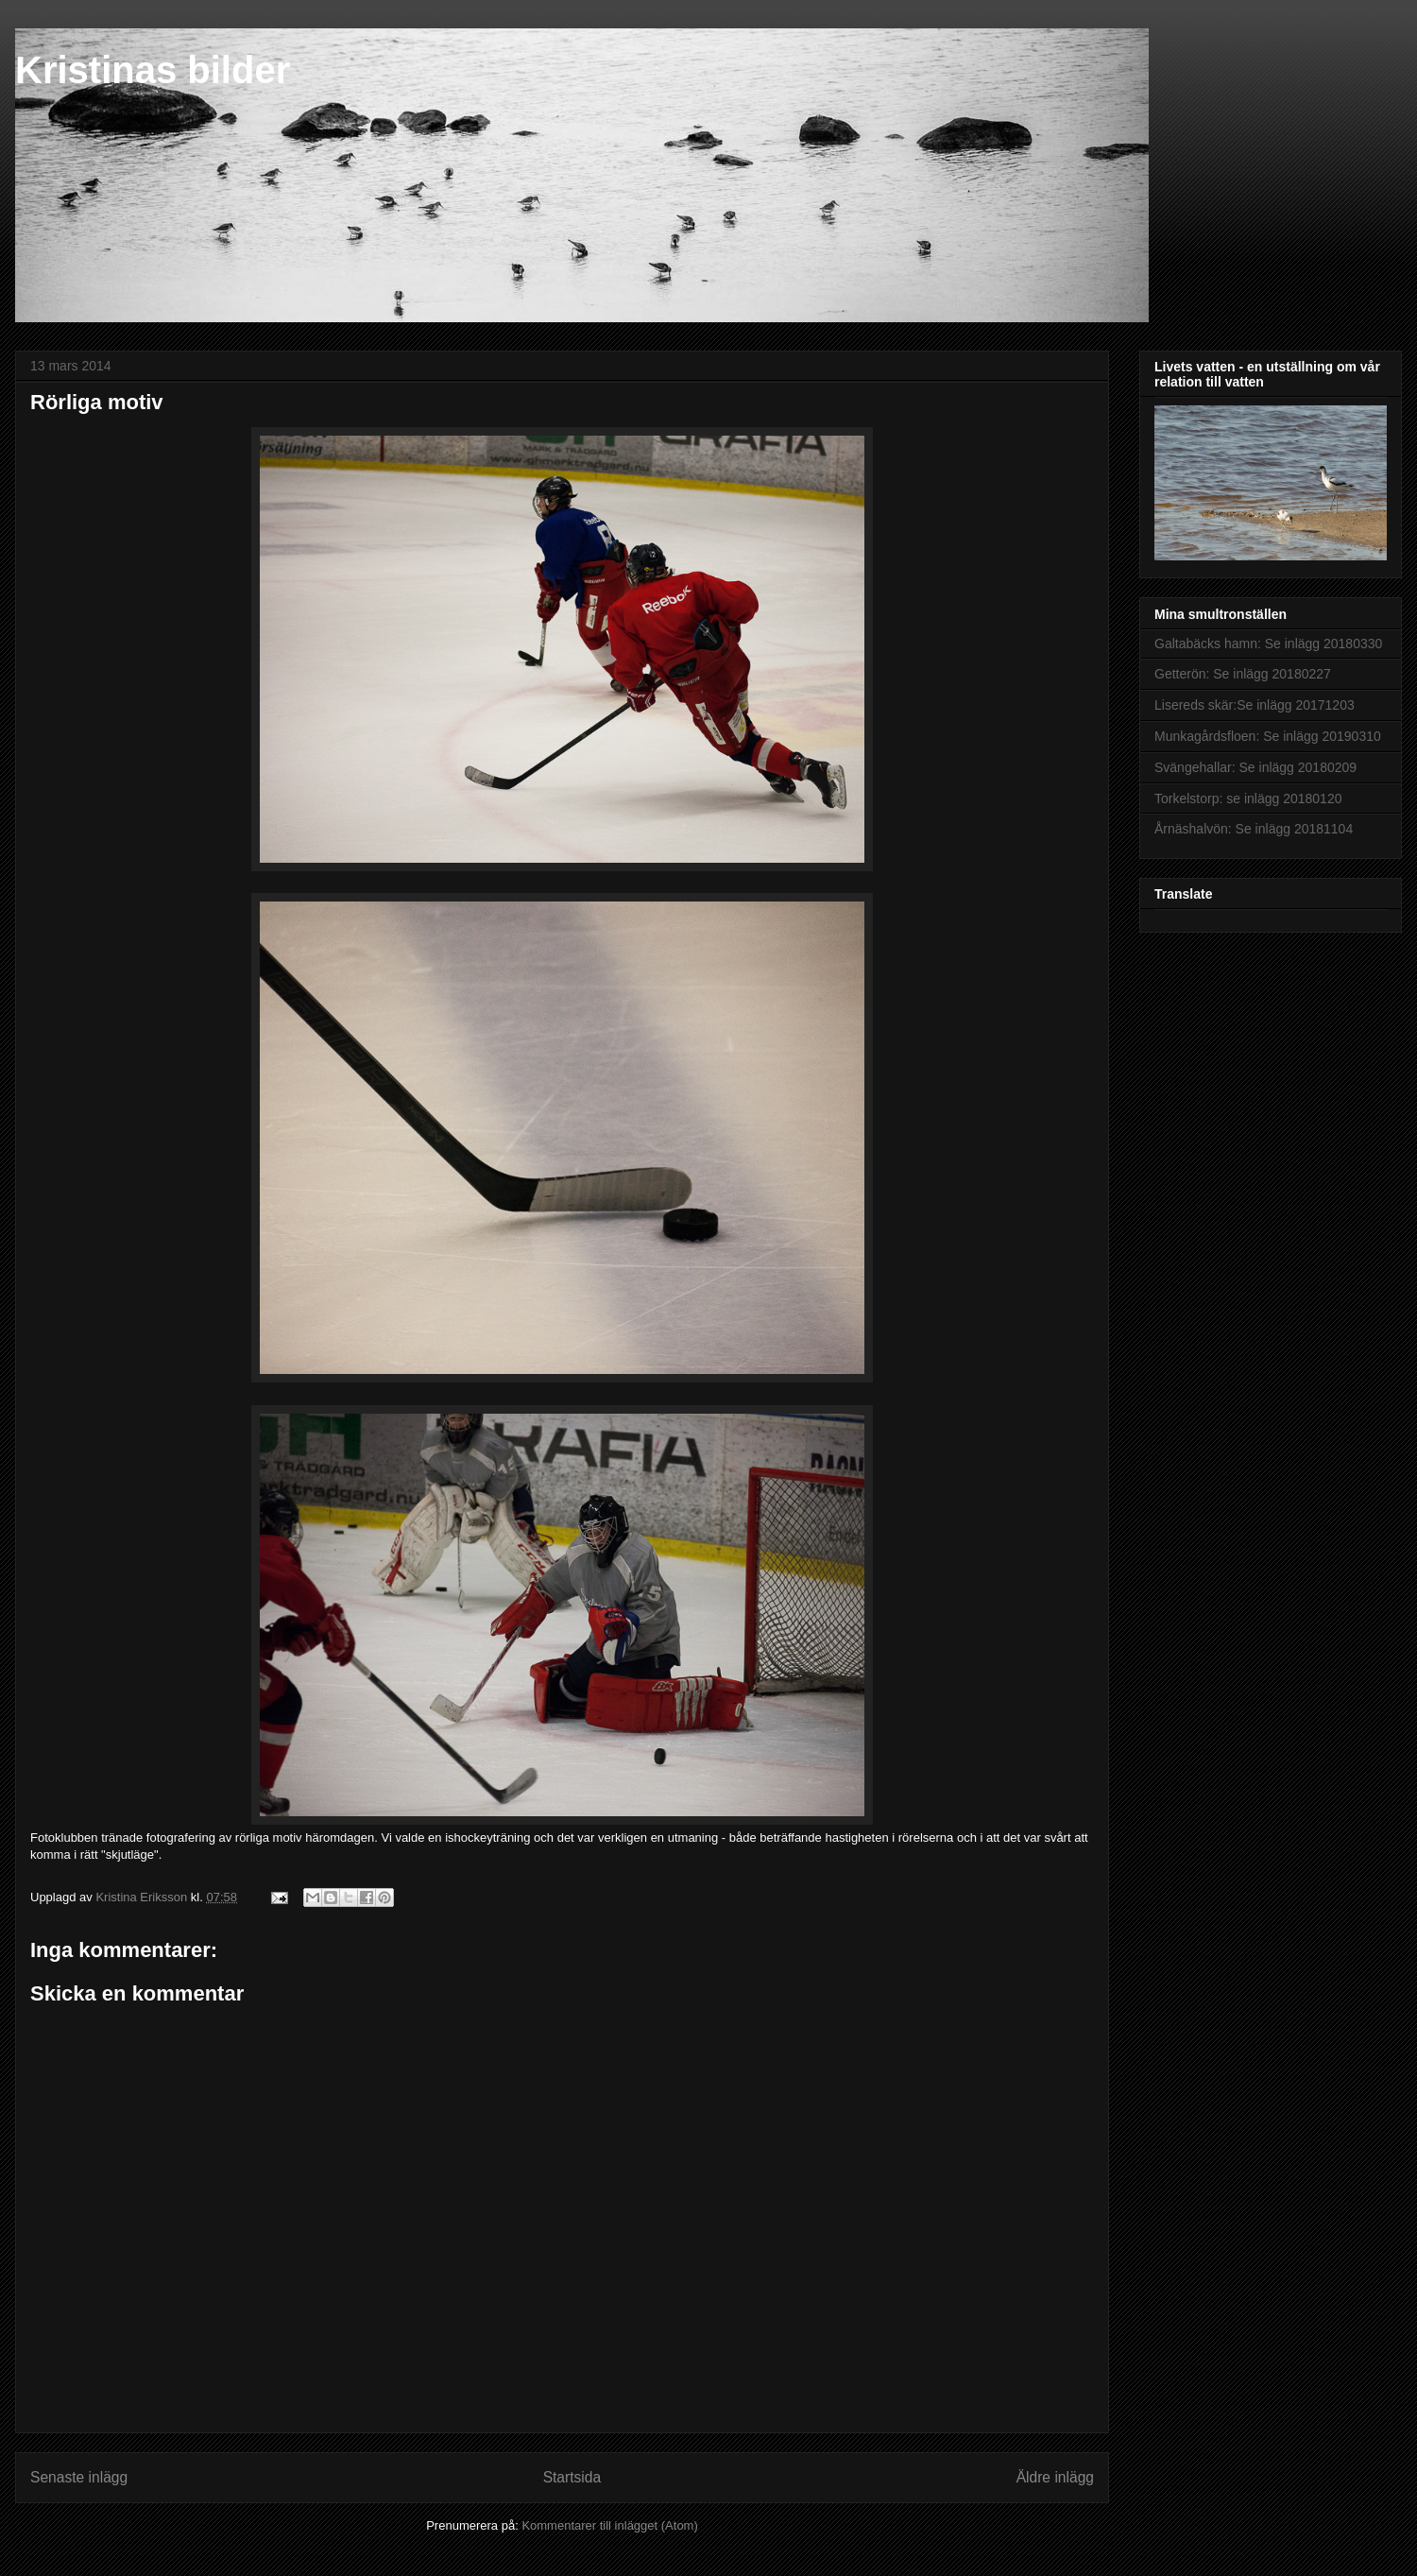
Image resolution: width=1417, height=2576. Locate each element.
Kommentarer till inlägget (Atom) (609, 2525)
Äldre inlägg (1055, 2477)
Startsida (572, 2477)
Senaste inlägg (79, 2477)
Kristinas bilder (152, 70)
